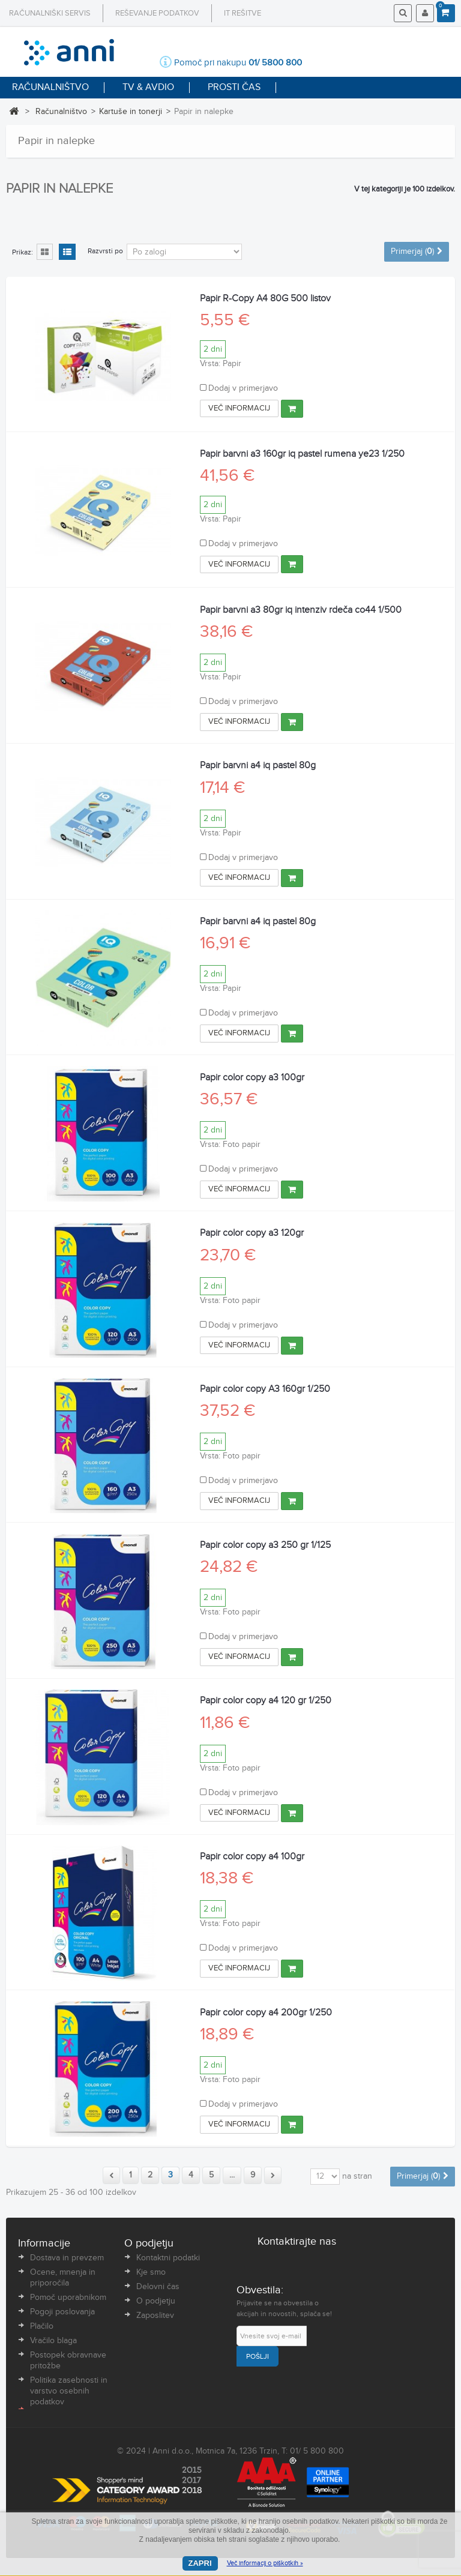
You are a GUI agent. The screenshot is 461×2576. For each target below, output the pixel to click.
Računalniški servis (50, 13)
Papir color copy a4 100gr (252, 1856)
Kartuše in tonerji (130, 111)
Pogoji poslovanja (62, 2312)
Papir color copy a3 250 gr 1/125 (265, 1545)
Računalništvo (61, 111)
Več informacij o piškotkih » (265, 2563)
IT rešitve (242, 13)
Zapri (200, 2563)
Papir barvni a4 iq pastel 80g (258, 765)
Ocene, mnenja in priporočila (62, 2278)
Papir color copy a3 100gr (252, 1077)
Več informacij (239, 408)
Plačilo (41, 2326)
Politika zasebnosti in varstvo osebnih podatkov (68, 2391)
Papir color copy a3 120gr (252, 1233)
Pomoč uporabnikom (68, 2297)
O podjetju (155, 2301)
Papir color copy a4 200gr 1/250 (266, 2012)
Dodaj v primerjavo (243, 388)
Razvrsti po (105, 251)
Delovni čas (157, 2287)
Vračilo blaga (53, 2341)
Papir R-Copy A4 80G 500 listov (265, 298)
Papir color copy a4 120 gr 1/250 (265, 1700)
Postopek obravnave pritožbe (68, 2360)
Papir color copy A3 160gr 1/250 (265, 1389)
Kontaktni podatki (168, 2258)
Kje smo (151, 2272)
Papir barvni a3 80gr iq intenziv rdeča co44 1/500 (301, 610)
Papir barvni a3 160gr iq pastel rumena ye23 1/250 (302, 454)
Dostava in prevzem (67, 2258)
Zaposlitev (155, 2315)
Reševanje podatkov (157, 13)
